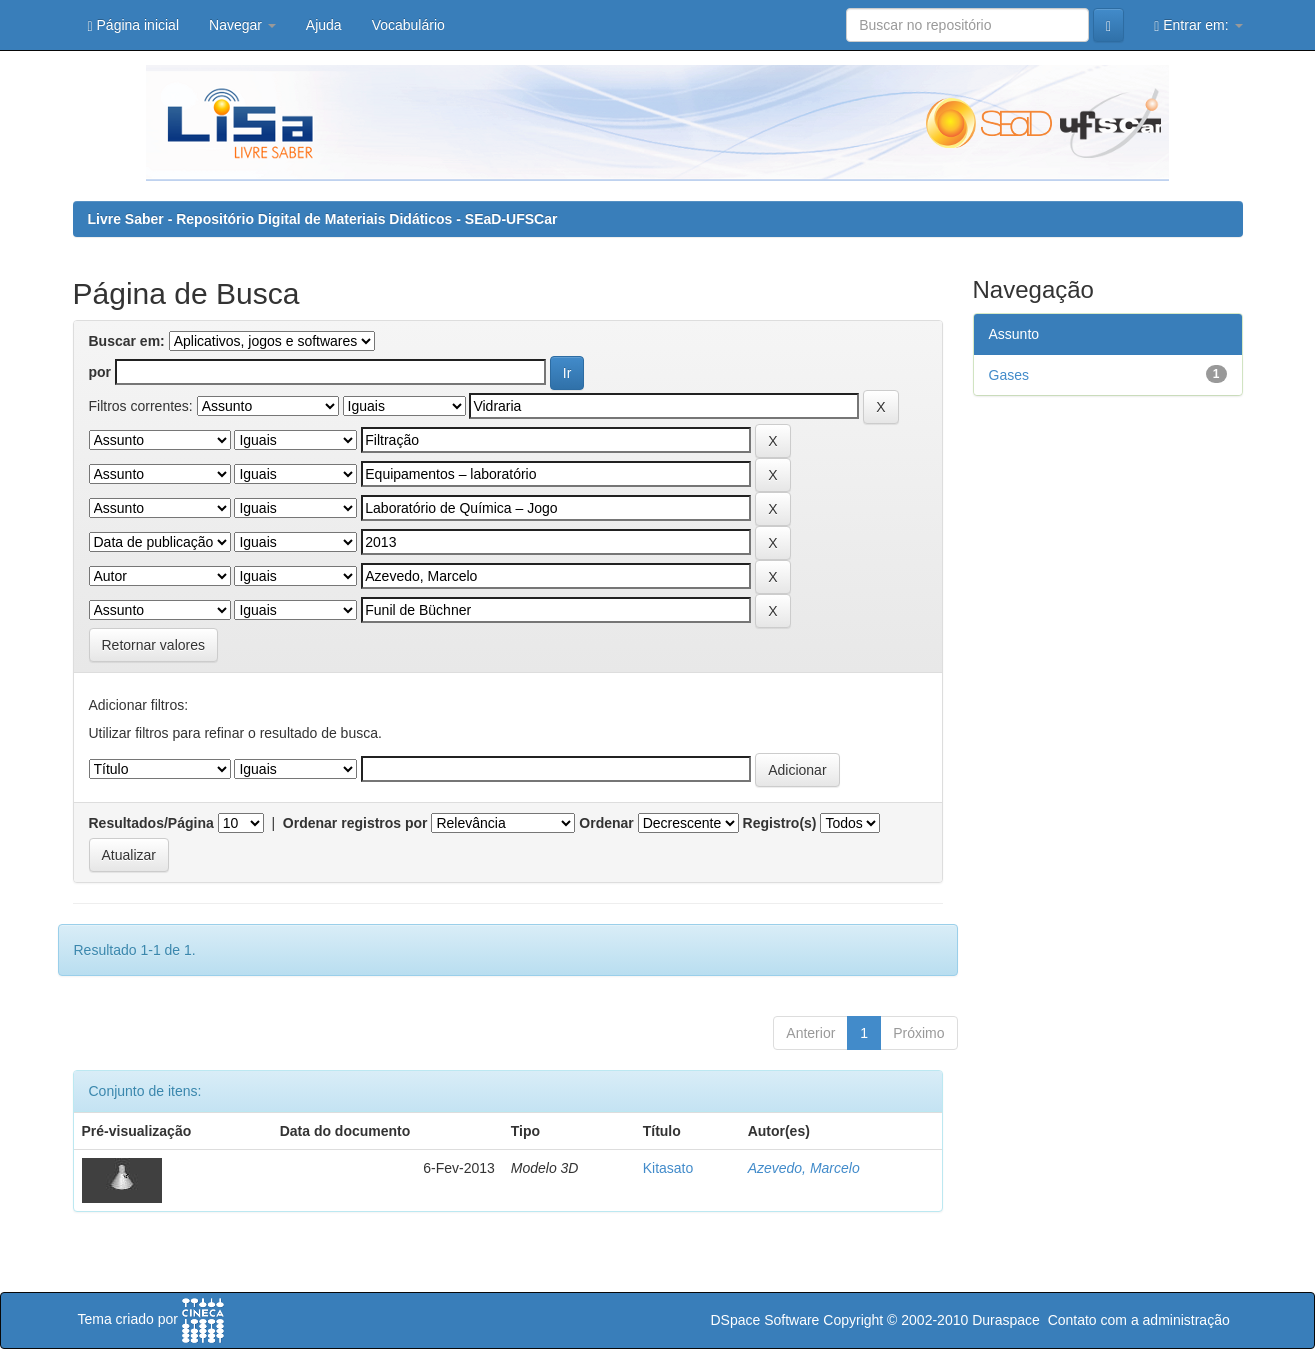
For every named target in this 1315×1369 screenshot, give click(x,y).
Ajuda (324, 25)
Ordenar (606, 823)
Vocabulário (408, 25)
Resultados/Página (151, 823)
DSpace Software (764, 1320)
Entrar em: (1198, 25)
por (100, 372)
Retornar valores (154, 645)
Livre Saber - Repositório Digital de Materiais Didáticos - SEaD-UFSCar (323, 219)
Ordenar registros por (355, 823)
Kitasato (668, 1168)
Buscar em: (127, 341)
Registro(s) (780, 823)
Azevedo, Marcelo (804, 1168)
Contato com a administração (1139, 1320)
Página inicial (134, 25)
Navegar (242, 25)
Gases (1009, 375)
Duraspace (1006, 1320)
